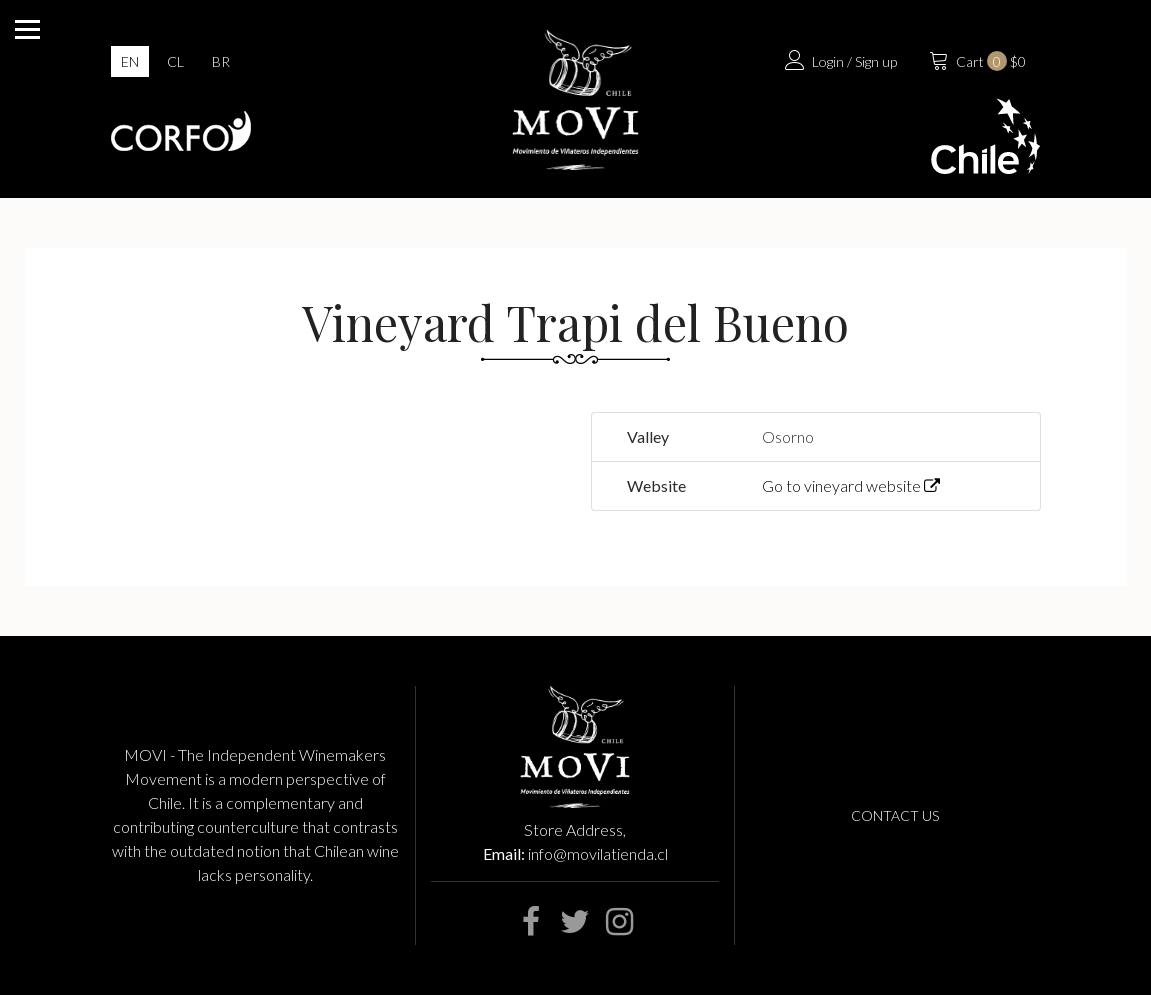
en (130, 61)
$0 (975, 59)
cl (175, 61)
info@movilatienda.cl (598, 853)
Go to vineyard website (851, 485)
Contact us (895, 815)
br (221, 61)
